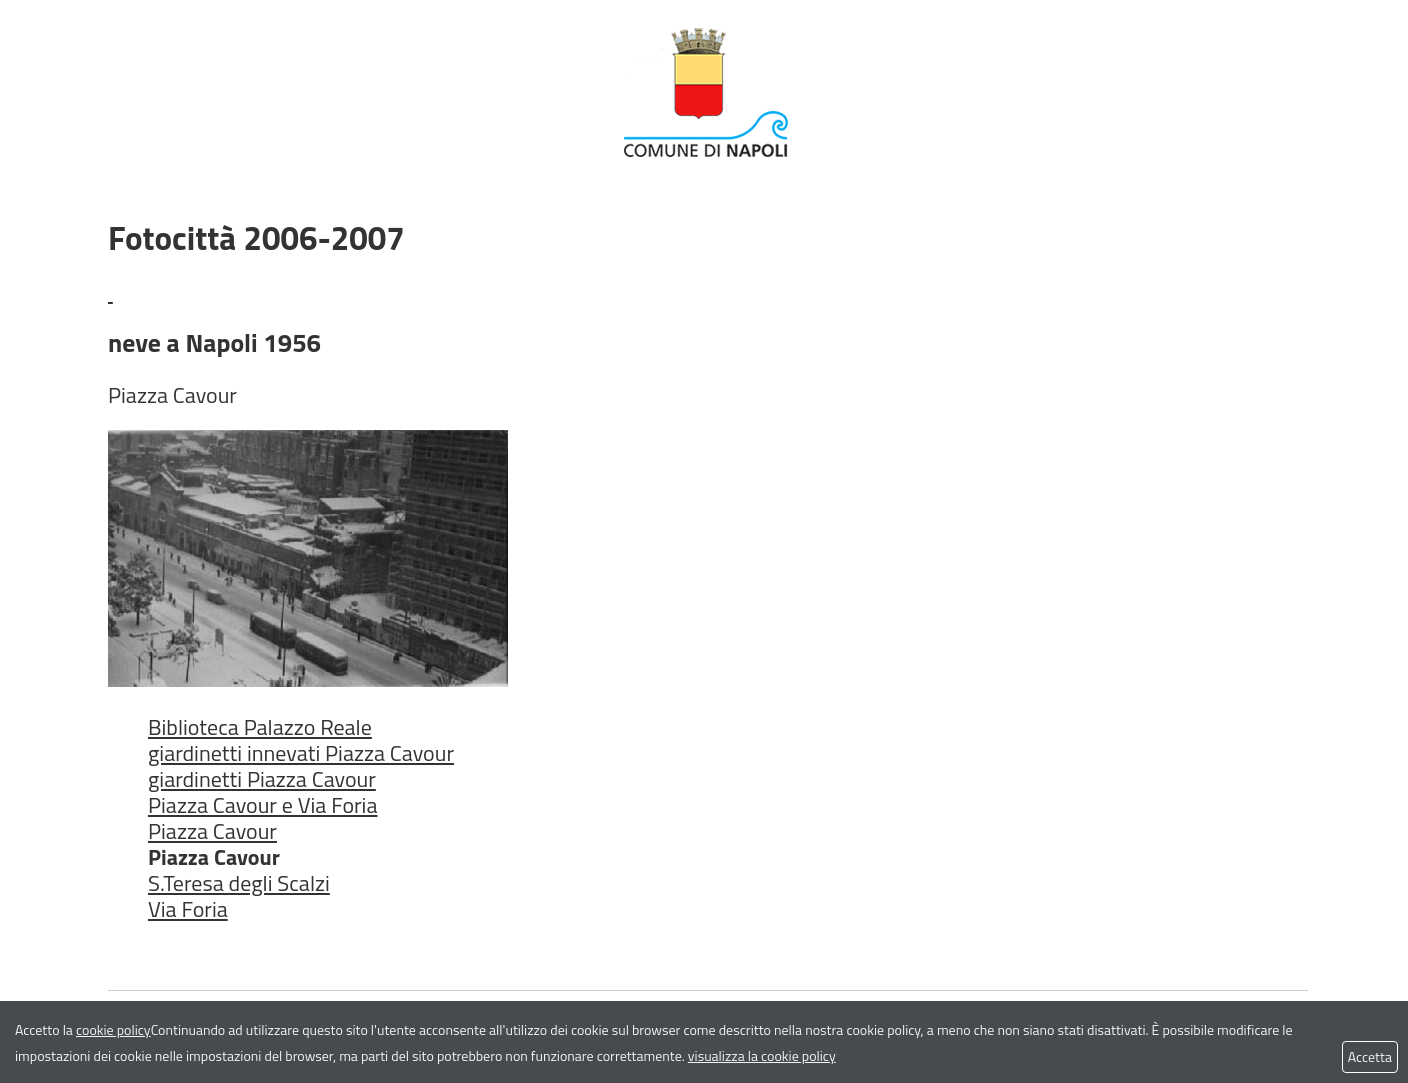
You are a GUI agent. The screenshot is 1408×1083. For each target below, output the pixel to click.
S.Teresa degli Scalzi (239, 883)
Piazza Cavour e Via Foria (262, 805)
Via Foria (188, 909)
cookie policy (113, 1029)
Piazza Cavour (212, 831)
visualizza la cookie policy (762, 1055)
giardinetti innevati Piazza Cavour (301, 753)
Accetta (1370, 1056)
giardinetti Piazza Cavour (262, 779)
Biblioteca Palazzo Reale (260, 727)
